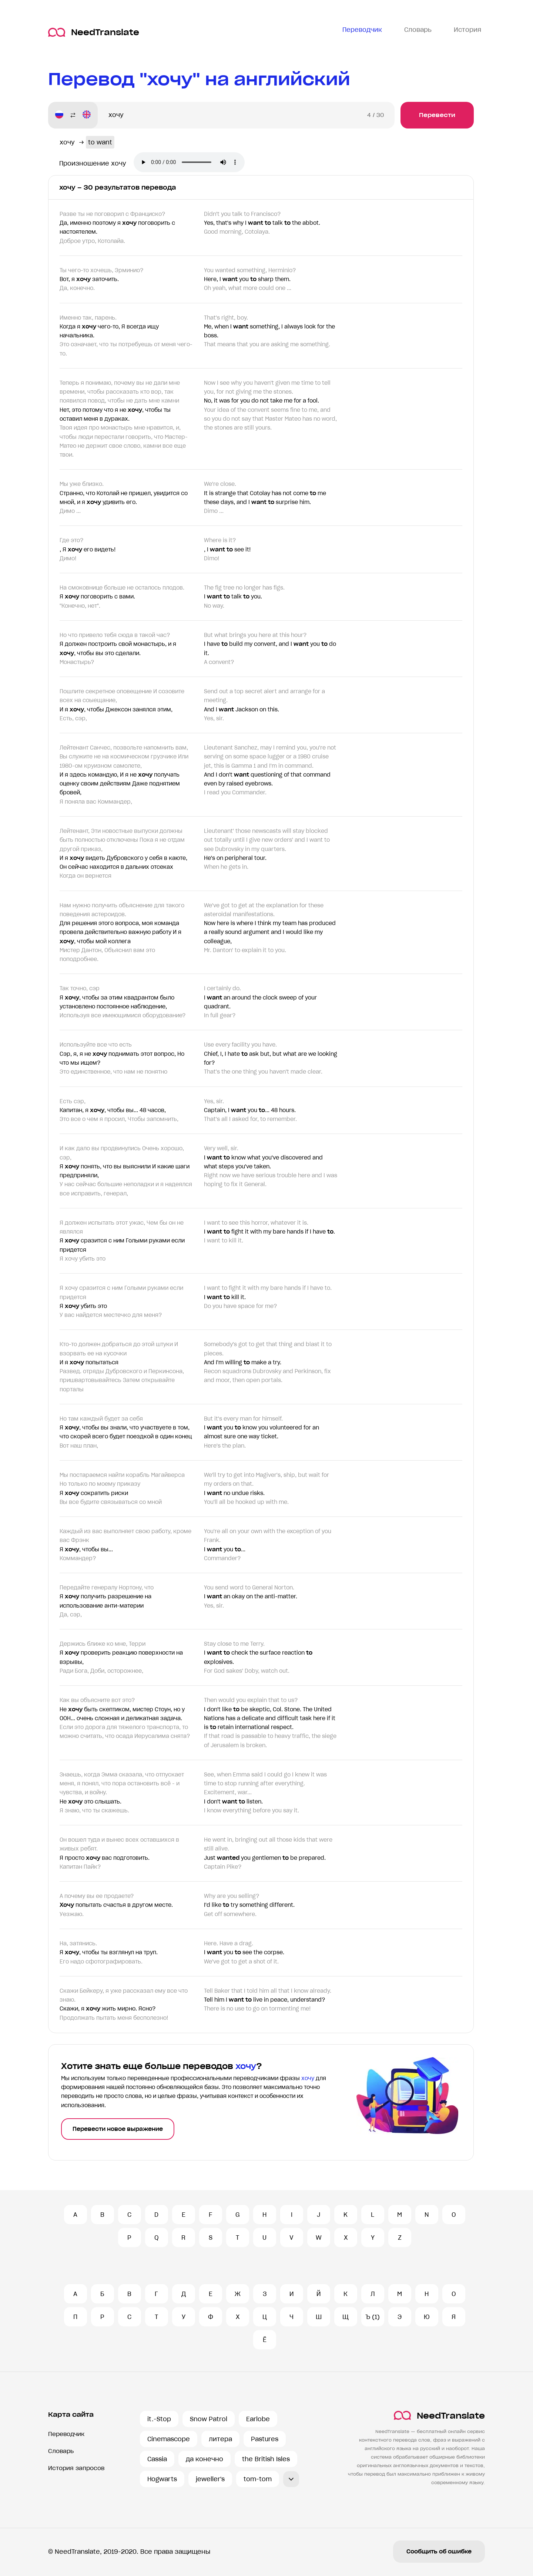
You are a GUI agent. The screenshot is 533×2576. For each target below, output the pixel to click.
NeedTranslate (93, 32)
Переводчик (66, 2433)
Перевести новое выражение (118, 2129)
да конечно (204, 2459)
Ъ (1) (372, 2316)
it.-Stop (159, 2419)
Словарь (61, 2451)
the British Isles (266, 2459)
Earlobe (258, 2419)
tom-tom (258, 2479)
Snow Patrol (208, 2419)
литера (220, 2439)
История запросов (76, 2468)
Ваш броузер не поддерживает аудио (189, 162)
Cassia (157, 2459)
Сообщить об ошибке (439, 2551)
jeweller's (210, 2479)
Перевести (437, 115)
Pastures (264, 2439)
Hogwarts (162, 2479)
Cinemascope (168, 2439)
